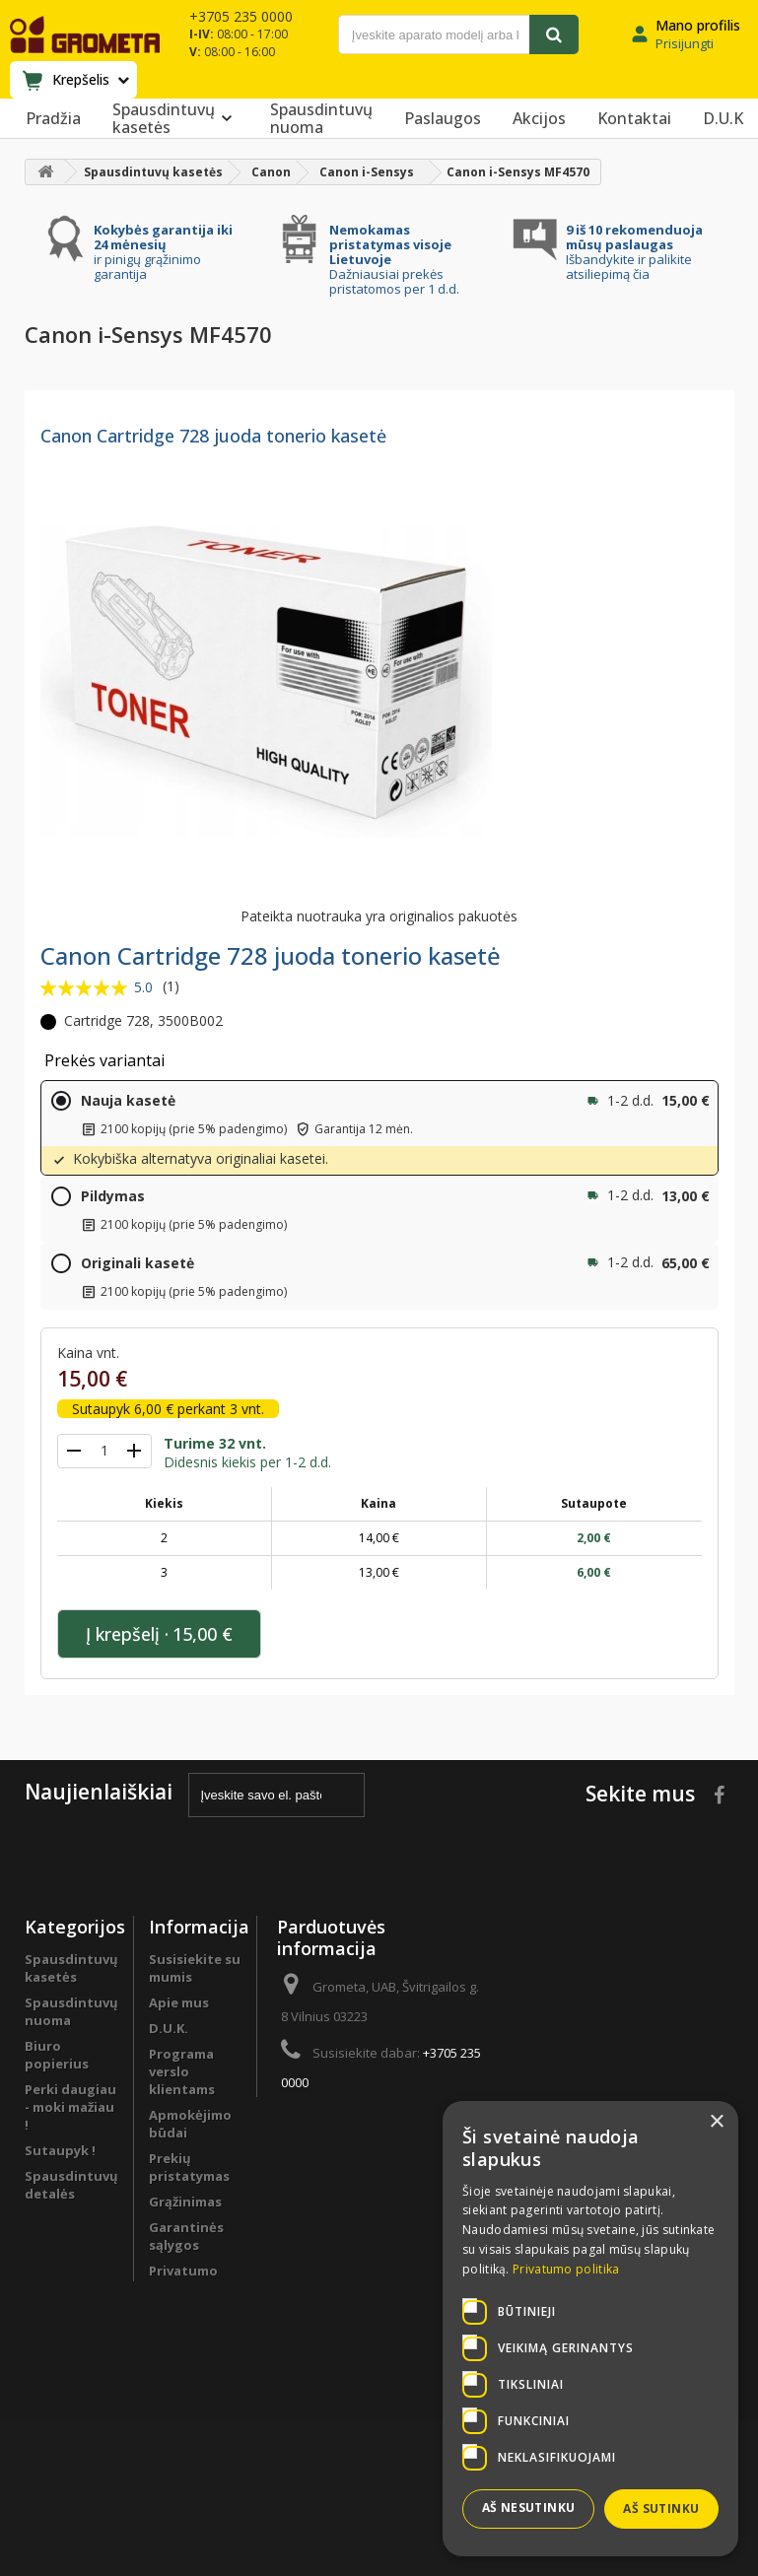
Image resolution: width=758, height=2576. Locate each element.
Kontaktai (634, 118)
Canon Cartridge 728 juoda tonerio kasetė (213, 435)
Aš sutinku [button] (661, 2508)
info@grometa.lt (422, 2119)
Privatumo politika (183, 2279)
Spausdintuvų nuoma (321, 118)
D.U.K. (168, 2028)
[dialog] (590, 2328)
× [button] (716, 2122)
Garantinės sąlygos (186, 2236)
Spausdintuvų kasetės (175, 118)
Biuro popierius (57, 2054)
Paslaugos (442, 118)
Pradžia (53, 118)
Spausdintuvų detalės (71, 2185)
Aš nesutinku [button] (529, 2507)
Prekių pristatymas (189, 2167)
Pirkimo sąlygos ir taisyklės (180, 2331)
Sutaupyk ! (60, 2150)
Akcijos (539, 118)
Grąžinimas (185, 2201)
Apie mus (179, 2002)
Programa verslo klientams (58, 2237)
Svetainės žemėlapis (181, 2384)
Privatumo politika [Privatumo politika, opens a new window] (566, 2269)
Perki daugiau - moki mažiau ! (70, 2107)
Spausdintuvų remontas (71, 2289)
